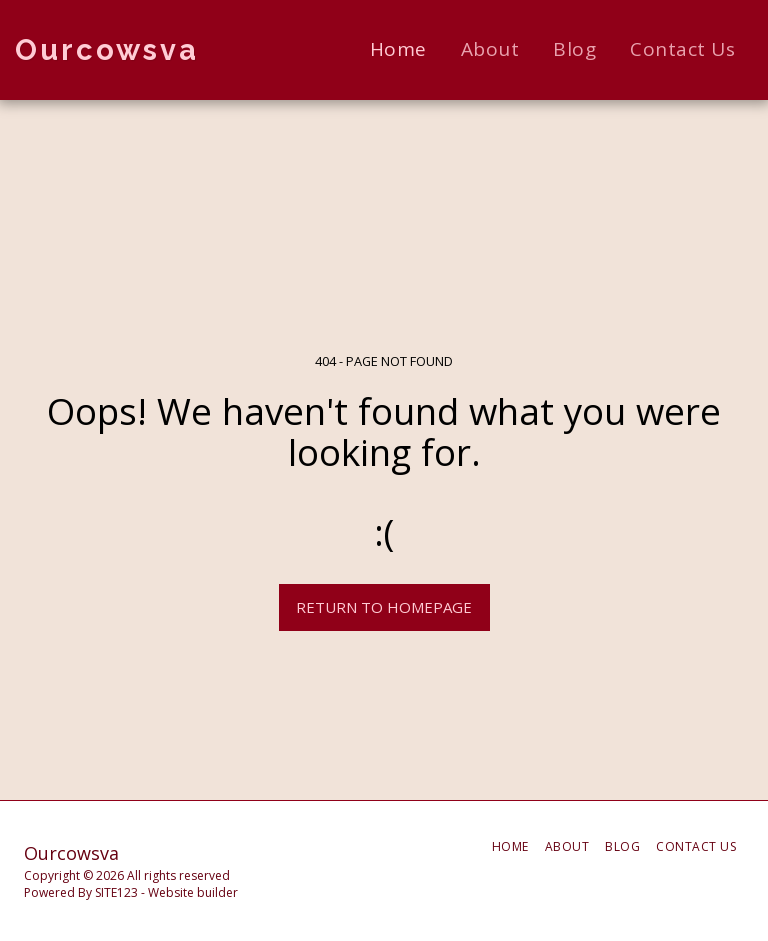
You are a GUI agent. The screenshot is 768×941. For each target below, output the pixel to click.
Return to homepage (384, 607)
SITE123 (116, 892)
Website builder (193, 892)
